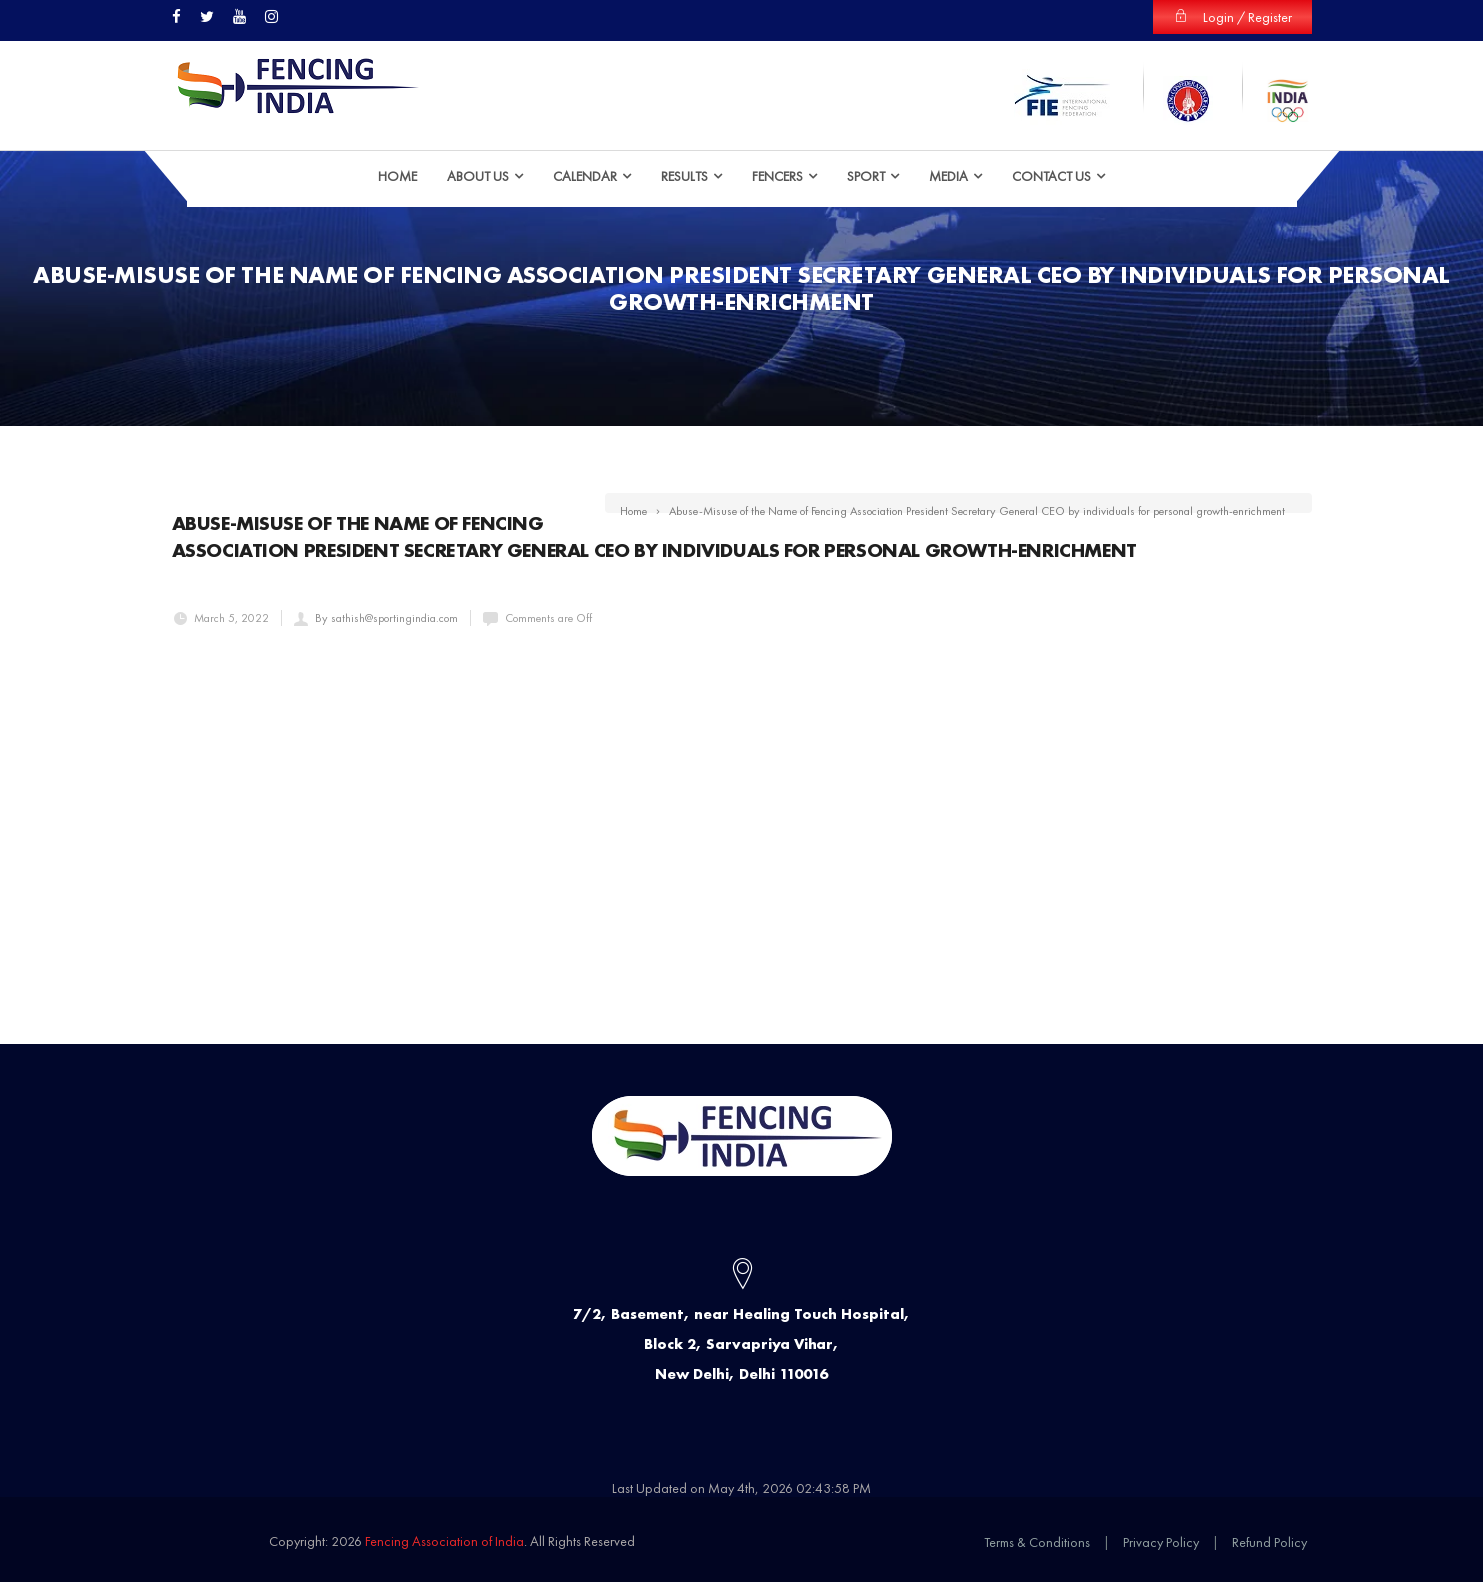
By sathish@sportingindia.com (386, 617)
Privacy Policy (1161, 1541)
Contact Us (1051, 175)
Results (684, 175)
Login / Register (1232, 17)
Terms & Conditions (1037, 1541)
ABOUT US (478, 175)
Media (948, 175)
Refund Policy (1269, 1541)
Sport (866, 175)
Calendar (585, 175)
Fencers (777, 175)
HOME (397, 175)
